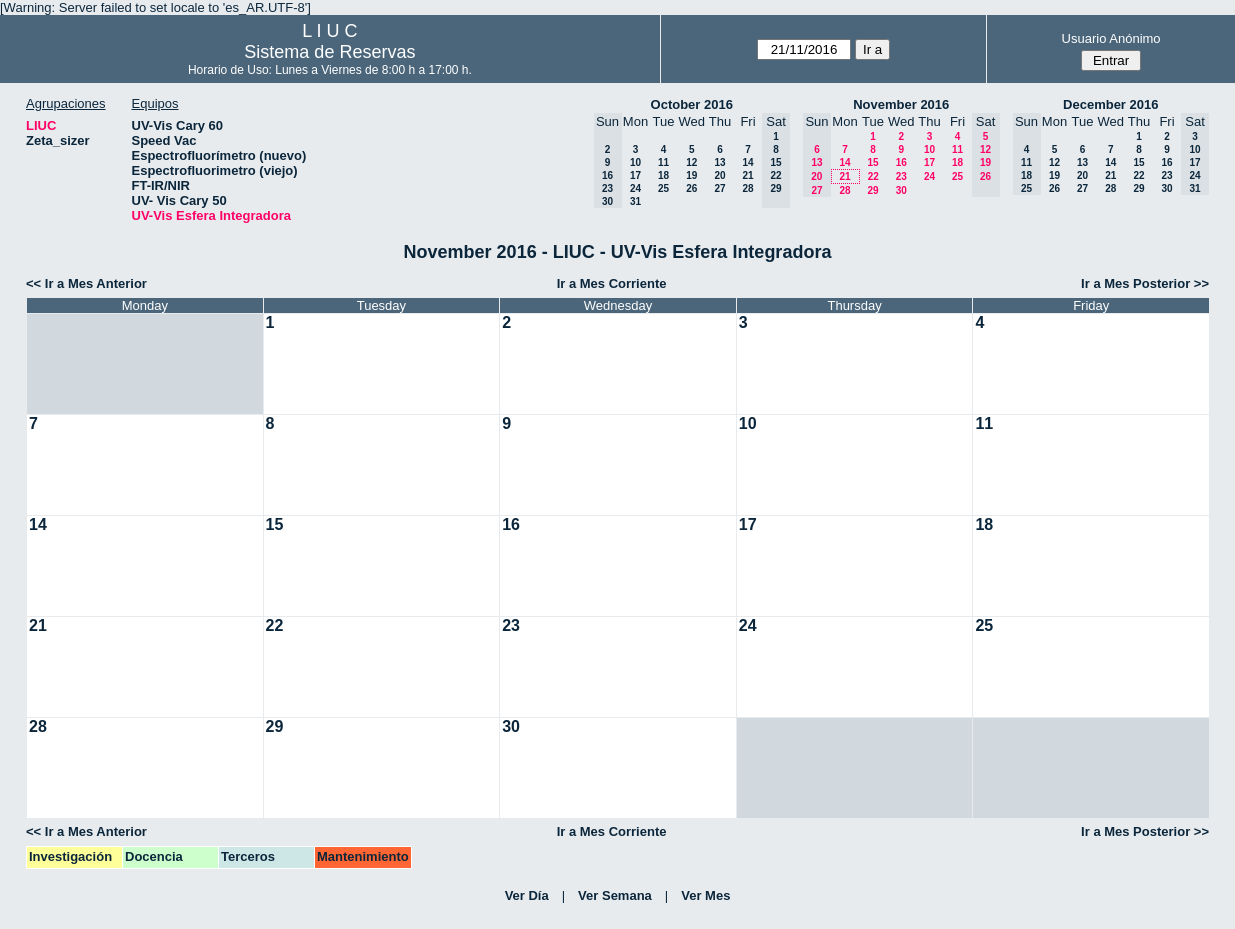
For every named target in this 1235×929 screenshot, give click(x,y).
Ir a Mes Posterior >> (1145, 283)
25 (663, 188)
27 (719, 188)
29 (872, 190)
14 (747, 162)
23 (901, 176)
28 (747, 188)
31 (635, 201)
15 (872, 162)
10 (635, 162)
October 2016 (692, 104)
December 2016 (1110, 104)
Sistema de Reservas (329, 52)
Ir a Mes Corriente (612, 283)
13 (719, 162)
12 (691, 162)
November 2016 (901, 104)
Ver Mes (705, 895)
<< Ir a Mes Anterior (86, 283)
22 (873, 176)
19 (691, 175)
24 (635, 188)
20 (719, 175)
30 (901, 190)
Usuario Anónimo (1111, 38)
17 (635, 175)
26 (691, 188)
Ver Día (527, 895)
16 (901, 162)
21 (747, 175)
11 (663, 162)
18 (663, 175)
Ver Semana (615, 895)
